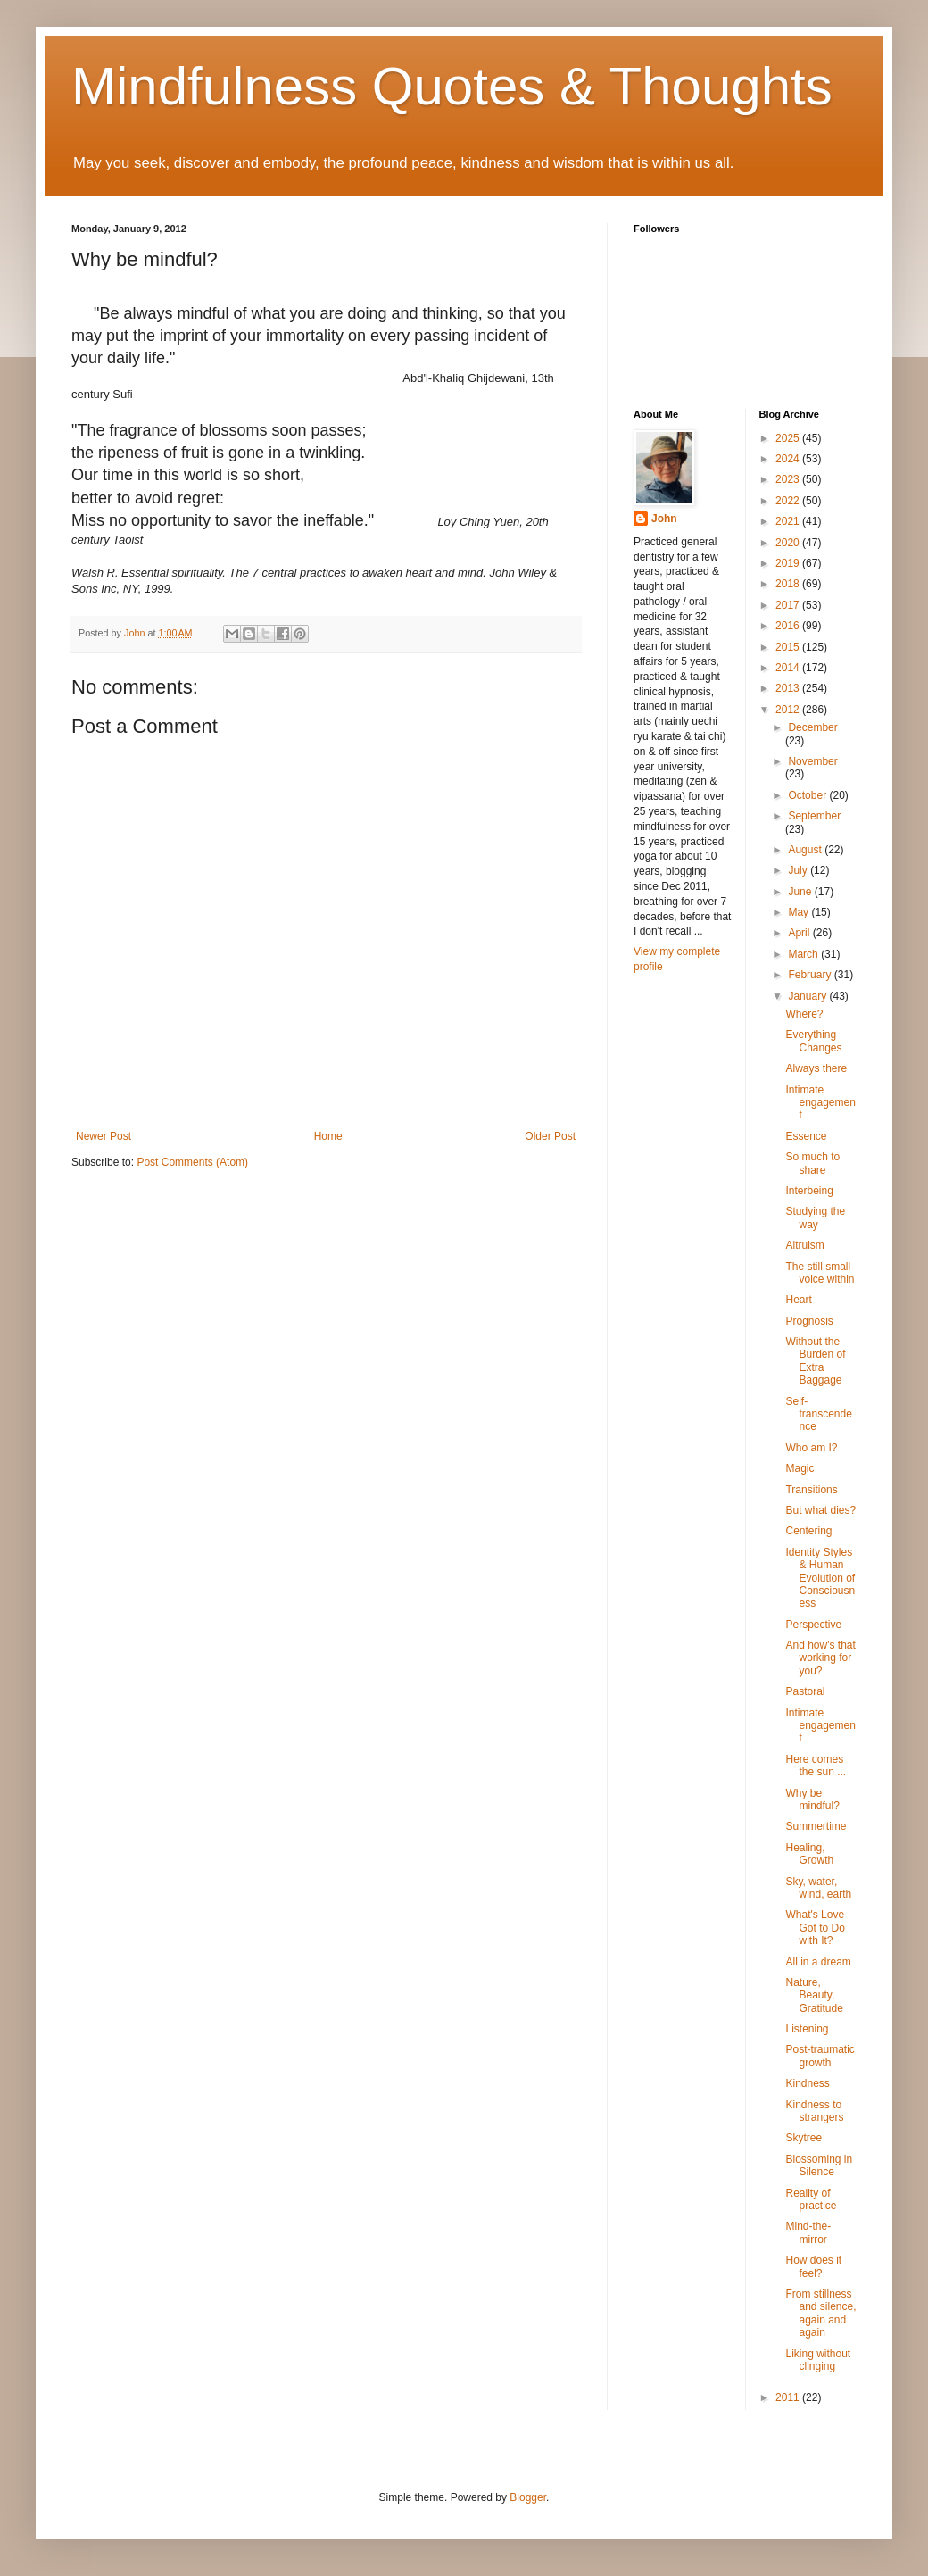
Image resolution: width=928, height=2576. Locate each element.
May (799, 912)
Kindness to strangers (814, 2110)
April (800, 933)
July (799, 870)
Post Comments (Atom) (192, 1162)
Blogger (528, 2497)
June (801, 891)
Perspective (813, 1624)
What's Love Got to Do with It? (814, 1927)
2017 (788, 605)
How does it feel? (813, 2266)
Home (328, 1136)
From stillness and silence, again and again (820, 2313)
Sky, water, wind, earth (818, 1887)
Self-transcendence (818, 1414)
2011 (788, 2397)
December (812, 727)
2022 (788, 500)
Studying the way (815, 1217)
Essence (805, 1136)
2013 (788, 688)
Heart (798, 1299)
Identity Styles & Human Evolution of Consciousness (820, 1578)
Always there (816, 1068)
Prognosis (809, 1321)
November (812, 761)
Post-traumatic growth (819, 2055)
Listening (806, 2029)
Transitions (811, 1489)
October (808, 795)
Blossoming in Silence (818, 2165)
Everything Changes (813, 1040)
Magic (799, 1468)
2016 (788, 625)
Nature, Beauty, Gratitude (813, 1995)
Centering (808, 1531)
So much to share (812, 1163)
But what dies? (820, 1510)
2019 (788, 563)
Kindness (807, 2083)
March (804, 954)
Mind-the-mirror (808, 2232)
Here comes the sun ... (815, 1765)
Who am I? (811, 1448)
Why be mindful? (812, 1799)
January (808, 996)
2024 (788, 459)
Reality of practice (810, 2199)
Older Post (550, 1136)
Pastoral (804, 1691)
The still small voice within (819, 1272)
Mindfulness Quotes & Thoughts (452, 86)
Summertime (815, 1826)
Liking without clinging (817, 2359)
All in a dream (817, 1962)
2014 (788, 667)
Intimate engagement (820, 1103)
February (810, 974)
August (806, 849)
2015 (788, 647)
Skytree (803, 2137)
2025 (788, 438)
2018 (788, 584)
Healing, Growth (809, 1853)
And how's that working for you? (820, 1658)
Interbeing (809, 1190)
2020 (788, 542)
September (814, 816)
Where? (804, 1014)
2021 (788, 521)
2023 (788, 479)
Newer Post (103, 1136)
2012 (788, 709)
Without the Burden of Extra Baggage (815, 1360)
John (664, 518)
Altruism (804, 1245)
